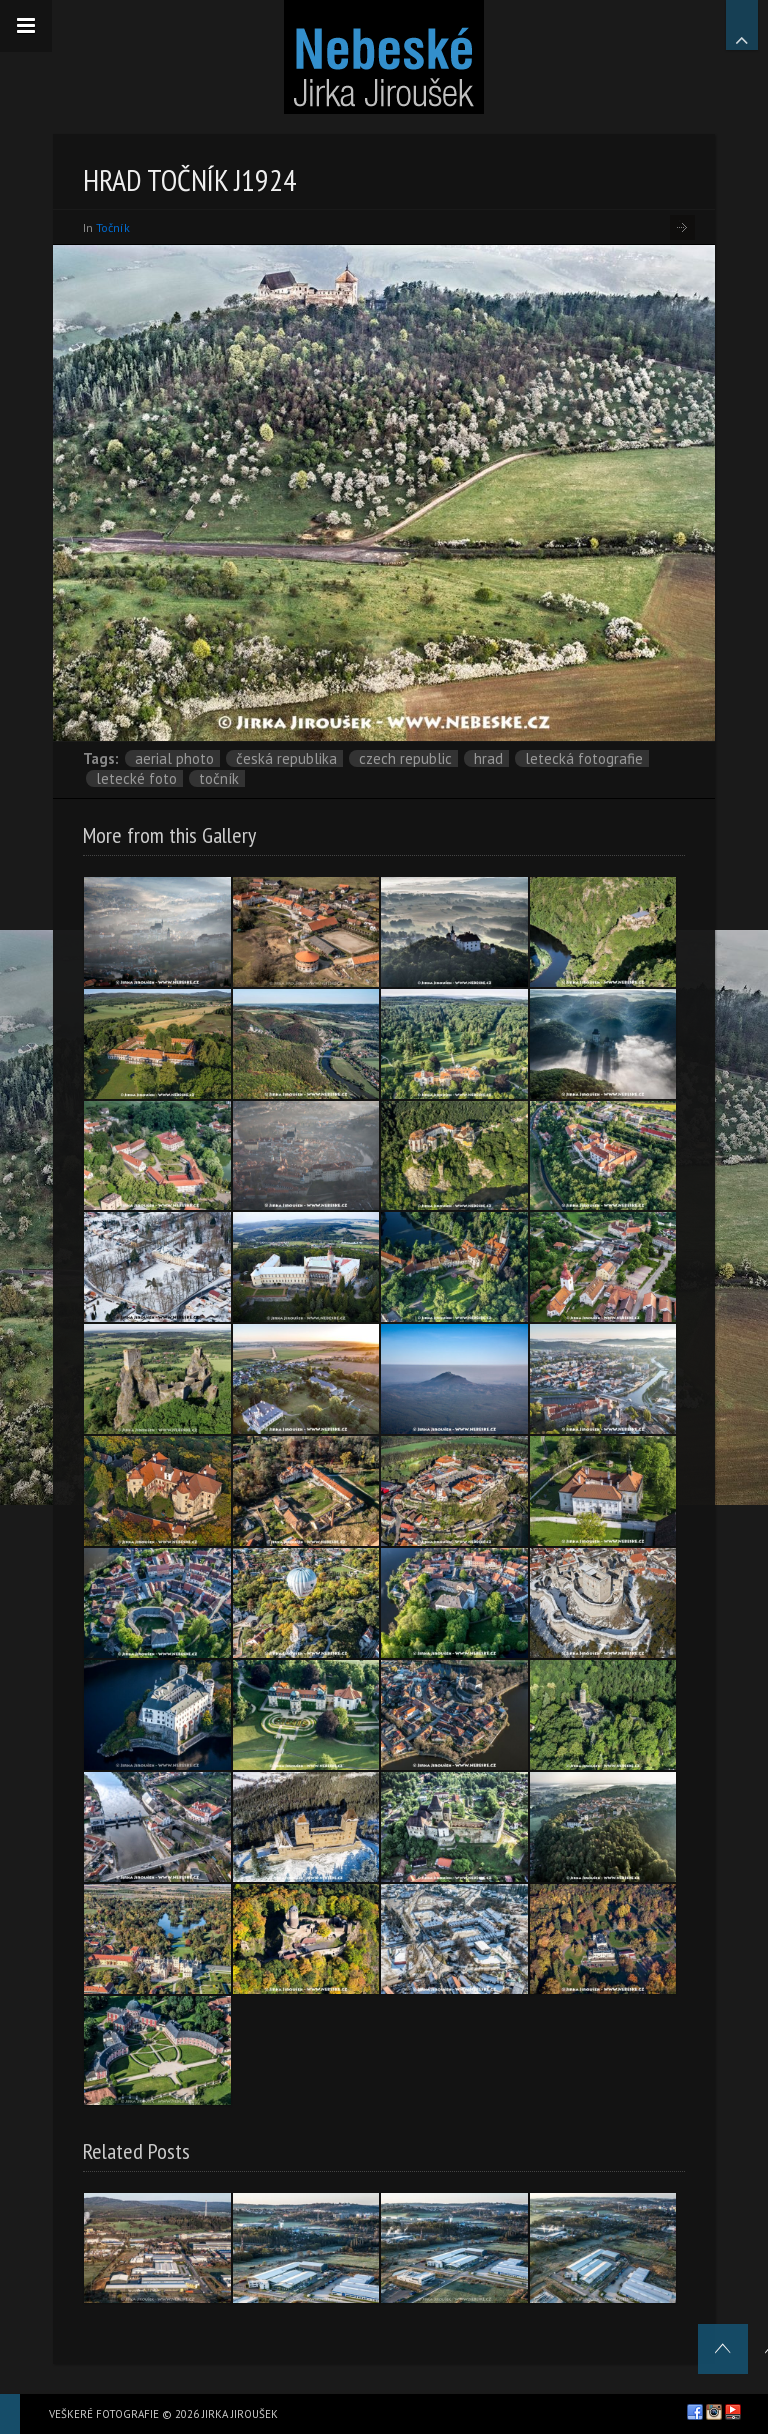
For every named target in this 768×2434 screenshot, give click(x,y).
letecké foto (136, 778)
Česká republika (286, 758)
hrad (488, 758)
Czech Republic (405, 758)
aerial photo (174, 758)
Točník (113, 227)
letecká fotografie (584, 758)
